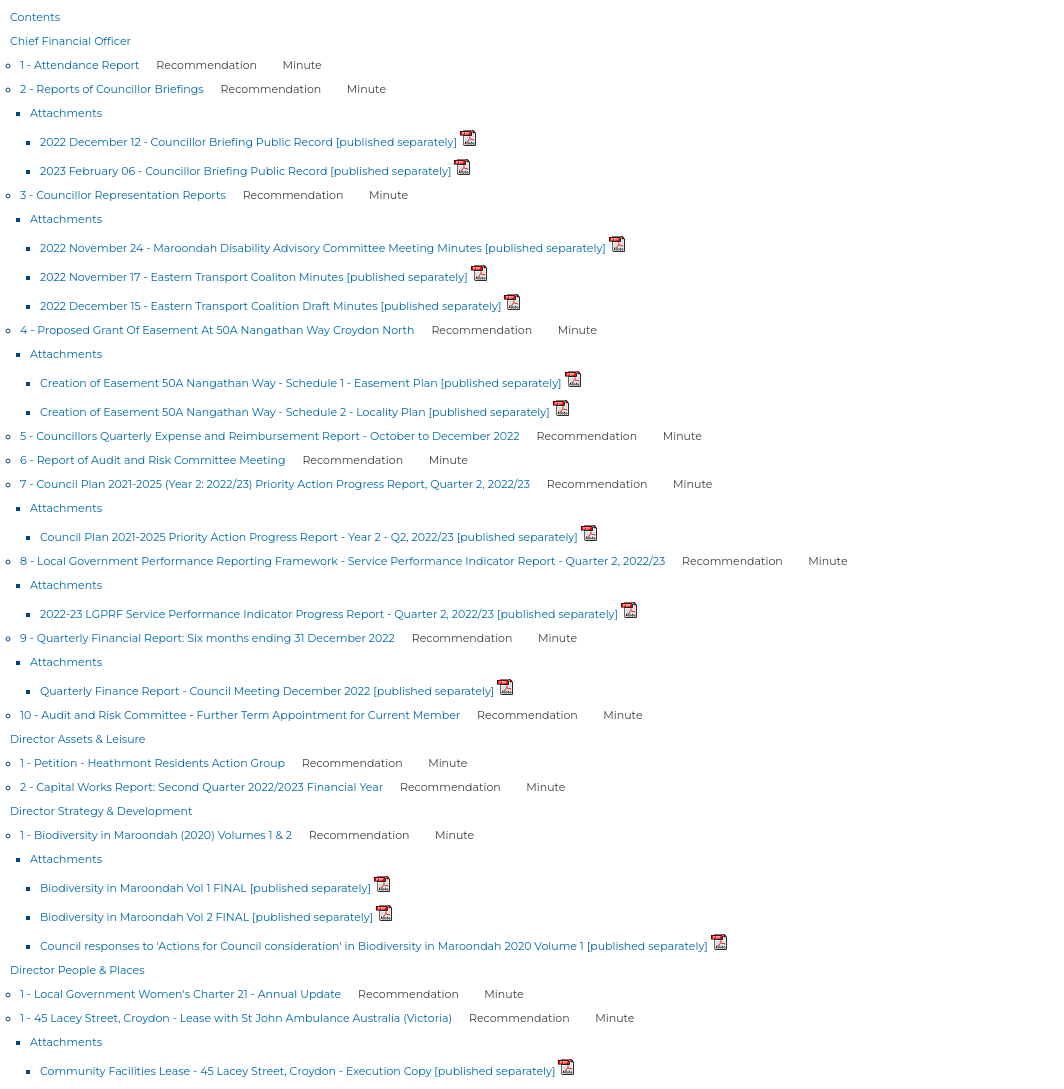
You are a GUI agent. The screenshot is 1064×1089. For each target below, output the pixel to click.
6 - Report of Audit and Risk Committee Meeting (152, 460)
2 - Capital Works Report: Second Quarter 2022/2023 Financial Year (201, 787)
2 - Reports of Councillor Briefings (112, 89)
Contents (35, 17)
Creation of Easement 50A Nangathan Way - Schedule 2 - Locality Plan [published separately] (295, 412)
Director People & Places (77, 970)
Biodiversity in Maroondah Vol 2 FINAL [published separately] (206, 917)
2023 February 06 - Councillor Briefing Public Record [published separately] (245, 171)
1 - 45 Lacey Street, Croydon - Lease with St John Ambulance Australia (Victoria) (236, 1018)
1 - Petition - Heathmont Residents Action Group (152, 763)
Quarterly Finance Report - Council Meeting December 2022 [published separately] (267, 691)
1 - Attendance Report (79, 65)
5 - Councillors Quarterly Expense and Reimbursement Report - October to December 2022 (270, 436)
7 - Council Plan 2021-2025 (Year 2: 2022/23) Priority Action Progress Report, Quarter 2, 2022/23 (275, 484)
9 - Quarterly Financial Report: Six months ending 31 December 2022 (207, 638)
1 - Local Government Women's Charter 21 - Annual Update (180, 994)
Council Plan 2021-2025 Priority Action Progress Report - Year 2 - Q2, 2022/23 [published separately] (309, 537)
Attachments (66, 113)
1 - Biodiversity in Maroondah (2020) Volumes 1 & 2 (156, 835)
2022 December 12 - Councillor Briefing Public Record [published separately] (248, 142)
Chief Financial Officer (70, 41)
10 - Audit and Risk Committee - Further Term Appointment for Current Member (240, 715)
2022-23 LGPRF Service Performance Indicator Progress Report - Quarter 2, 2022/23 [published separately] (329, 614)
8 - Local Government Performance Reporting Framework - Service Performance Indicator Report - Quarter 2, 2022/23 (342, 561)
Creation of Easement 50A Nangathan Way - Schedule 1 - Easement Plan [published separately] (301, 383)
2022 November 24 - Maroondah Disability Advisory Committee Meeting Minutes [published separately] (323, 248)
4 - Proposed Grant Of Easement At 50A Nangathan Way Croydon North (217, 330)
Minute (302, 65)
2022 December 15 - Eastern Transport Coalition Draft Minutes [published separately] (271, 306)
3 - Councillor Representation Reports (123, 195)
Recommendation (206, 65)
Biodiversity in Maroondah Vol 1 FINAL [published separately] (205, 888)
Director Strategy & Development (101, 811)
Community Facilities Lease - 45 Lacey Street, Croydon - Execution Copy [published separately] (297, 1071)
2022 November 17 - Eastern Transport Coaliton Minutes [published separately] (254, 277)
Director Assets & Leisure (78, 739)
